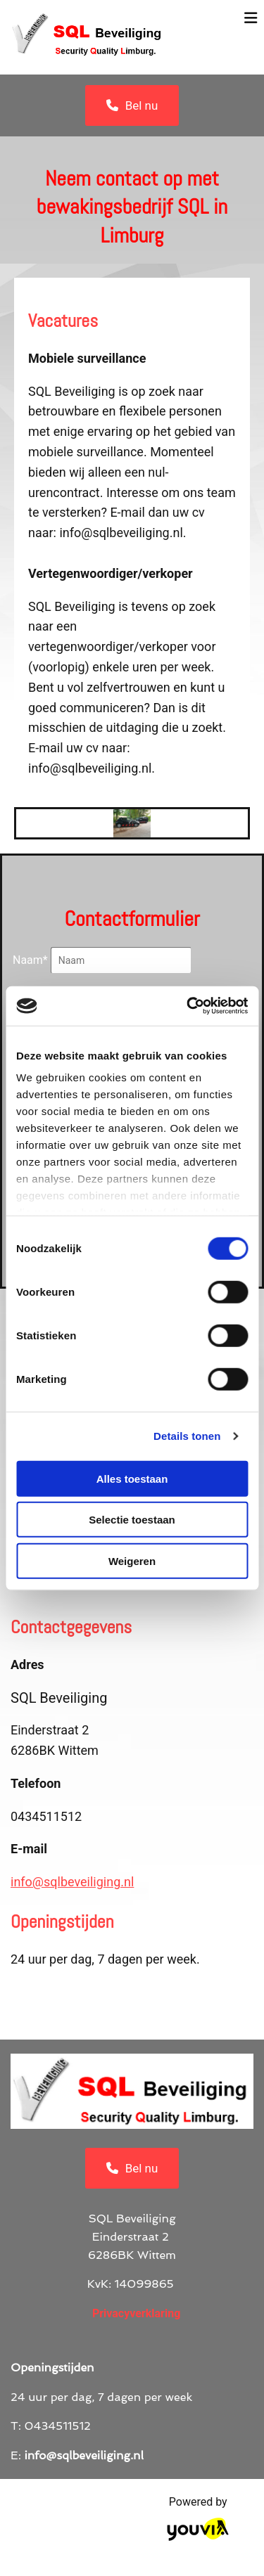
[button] (132, 105)
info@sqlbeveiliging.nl (72, 1881)
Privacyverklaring (136, 2313)
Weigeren (132, 1560)
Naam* (30, 960)
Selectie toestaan (132, 1520)
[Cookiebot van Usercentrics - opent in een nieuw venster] (188, 1006)
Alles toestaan (132, 1478)
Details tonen (186, 1436)
